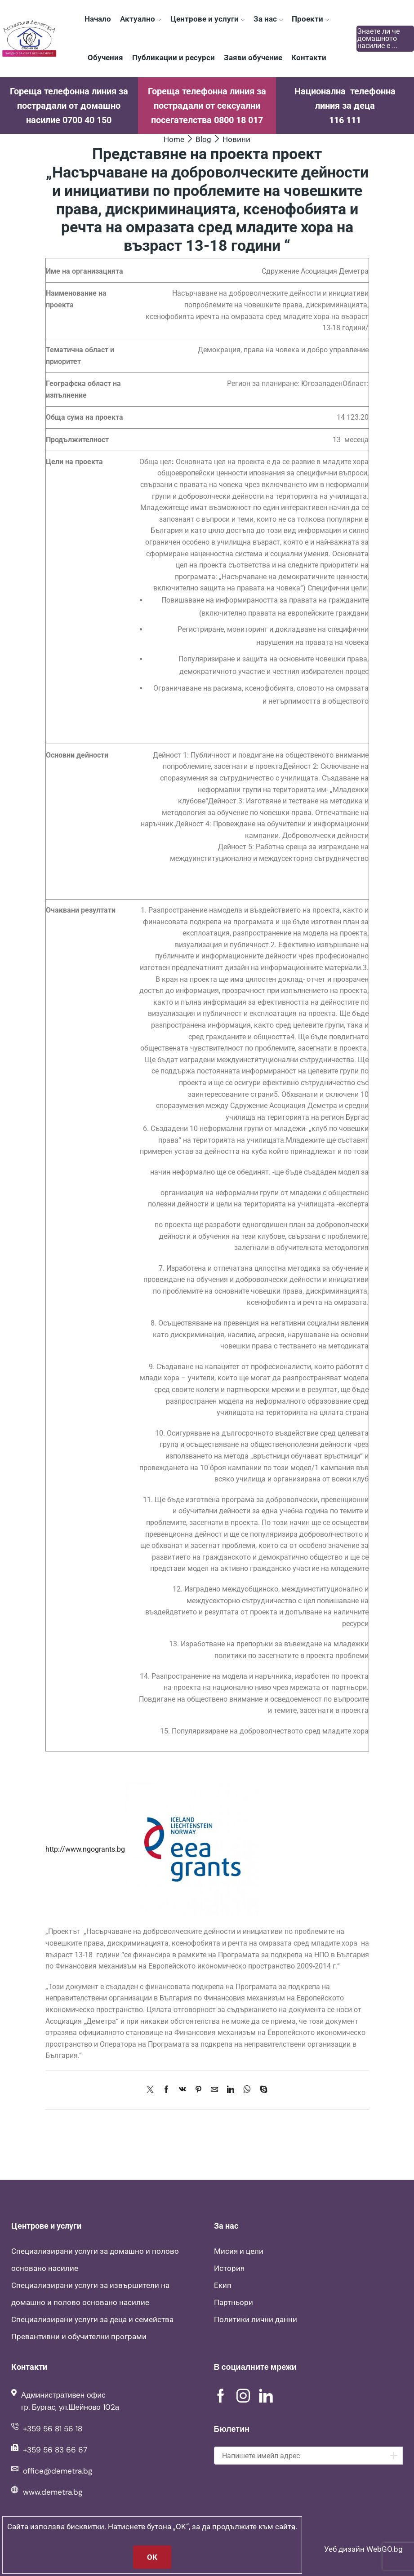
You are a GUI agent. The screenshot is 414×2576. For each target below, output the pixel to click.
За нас (268, 18)
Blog (203, 139)
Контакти (308, 57)
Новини (236, 139)
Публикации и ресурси (173, 57)
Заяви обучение (253, 57)
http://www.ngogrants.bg (152, 1849)
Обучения (105, 57)
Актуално (140, 18)
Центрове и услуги (207, 18)
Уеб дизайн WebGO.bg (363, 2549)
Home (174, 139)
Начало (98, 18)
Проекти (310, 18)
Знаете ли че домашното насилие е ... (378, 38)
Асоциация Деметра (137, 2549)
